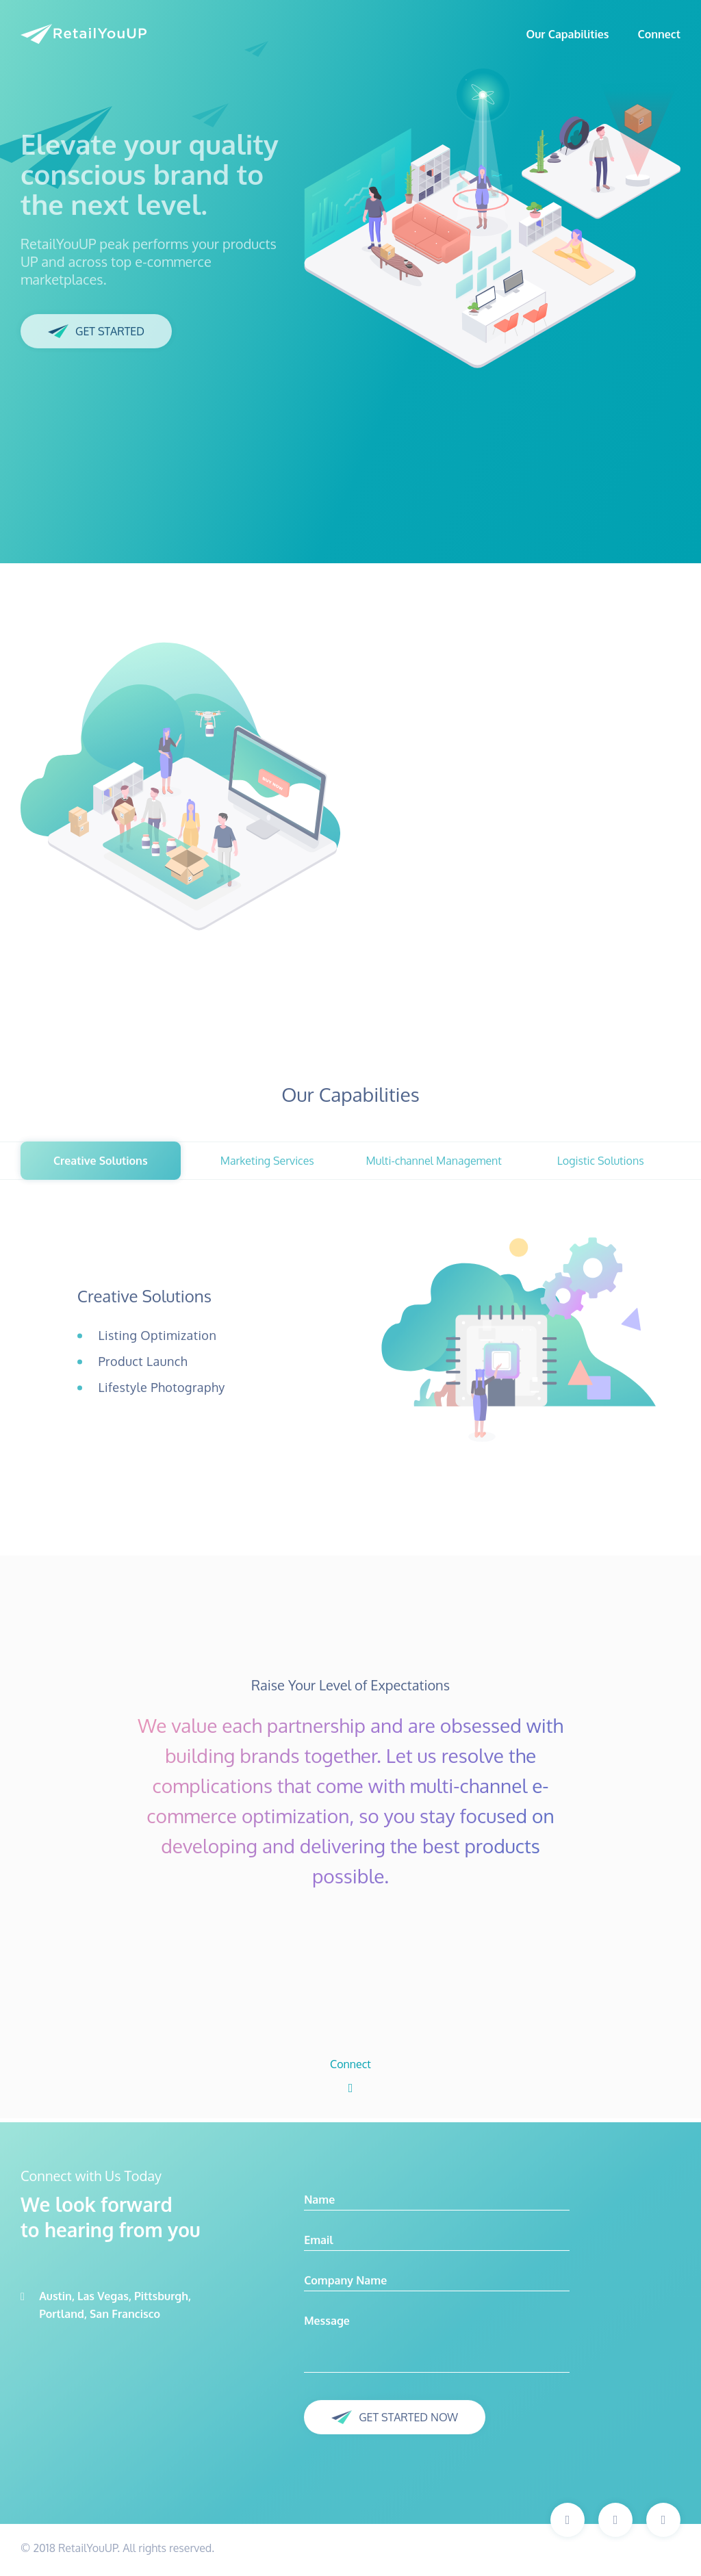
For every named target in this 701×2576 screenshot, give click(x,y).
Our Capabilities (567, 33)
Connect (659, 33)
